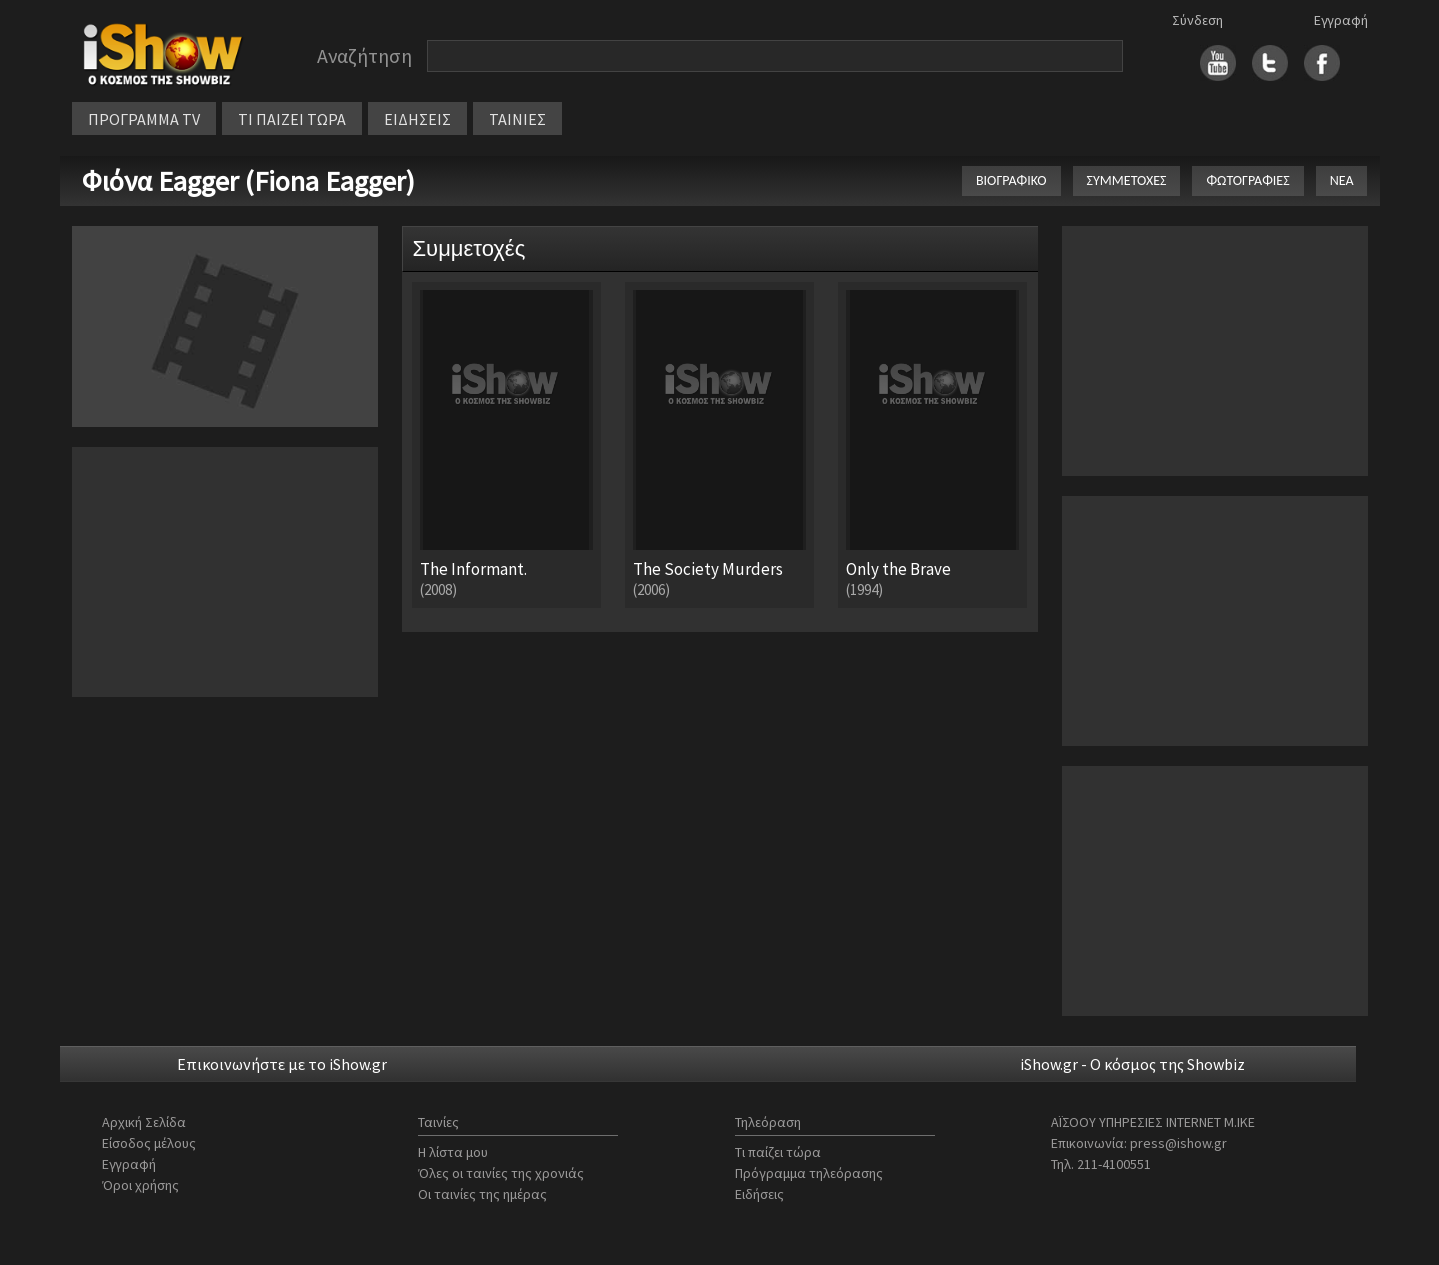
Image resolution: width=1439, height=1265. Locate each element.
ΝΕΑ (1342, 180)
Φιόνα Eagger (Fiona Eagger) (248, 181)
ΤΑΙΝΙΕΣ (517, 119)
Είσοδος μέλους (149, 1143)
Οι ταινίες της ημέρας (482, 1194)
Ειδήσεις (759, 1194)
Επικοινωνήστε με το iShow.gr (282, 1064)
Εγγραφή (1341, 20)
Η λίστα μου (453, 1152)
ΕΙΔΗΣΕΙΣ (417, 119)
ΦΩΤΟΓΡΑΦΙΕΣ (1247, 180)
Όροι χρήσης (140, 1185)
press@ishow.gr (1178, 1143)
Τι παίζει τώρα (778, 1152)
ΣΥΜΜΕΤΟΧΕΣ (1127, 180)
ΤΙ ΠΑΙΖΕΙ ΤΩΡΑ (292, 119)
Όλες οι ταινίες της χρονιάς (501, 1173)
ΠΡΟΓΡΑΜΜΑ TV (144, 119)
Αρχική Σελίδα (144, 1122)
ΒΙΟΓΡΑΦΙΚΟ (1011, 180)
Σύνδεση (1197, 20)
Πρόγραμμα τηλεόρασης (809, 1173)
